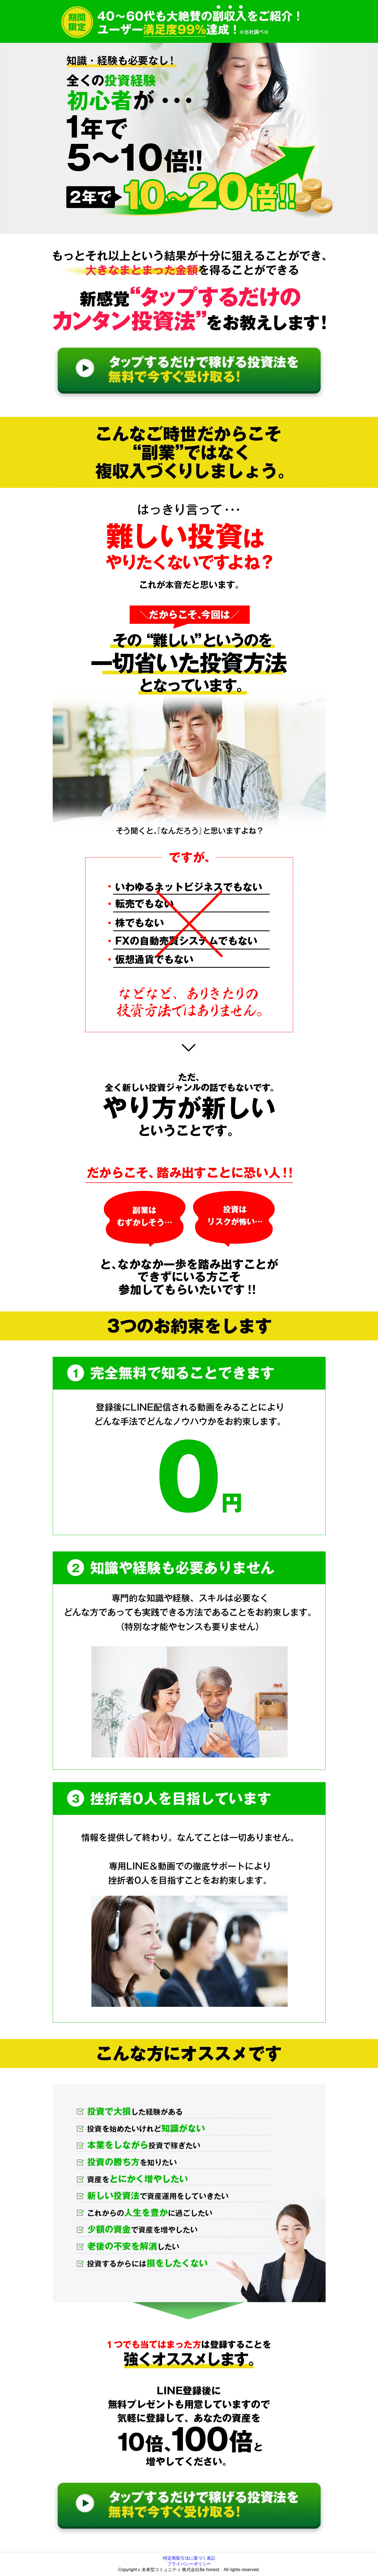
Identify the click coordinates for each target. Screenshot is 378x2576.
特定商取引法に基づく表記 (189, 2558)
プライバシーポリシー (189, 2564)
